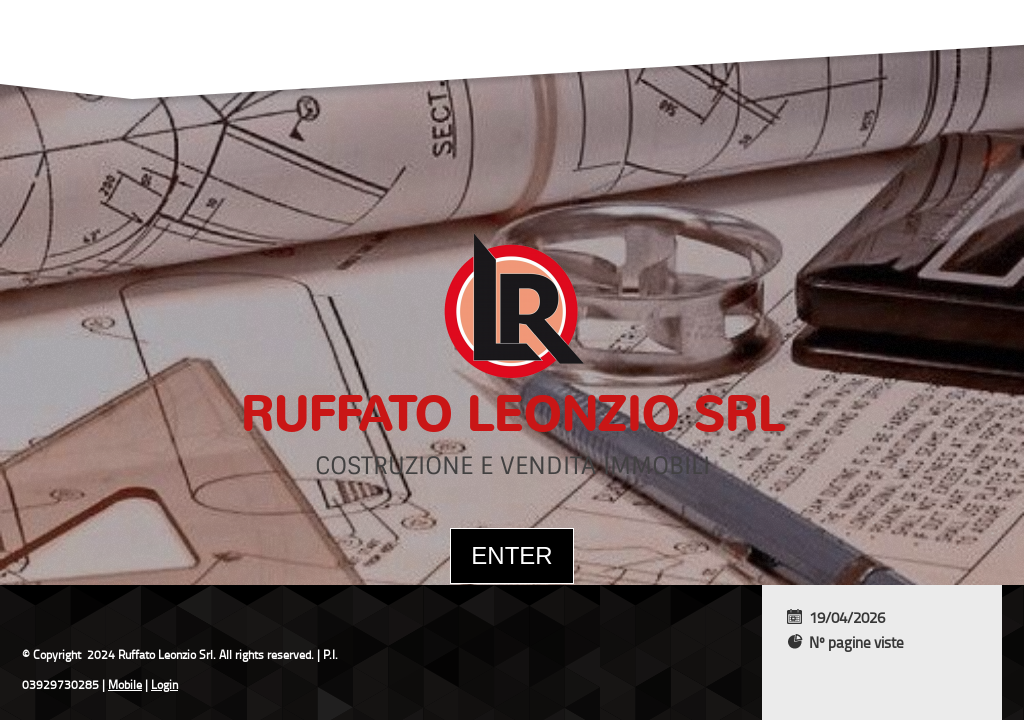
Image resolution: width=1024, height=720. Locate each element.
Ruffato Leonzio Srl (512, 415)
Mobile (125, 684)
